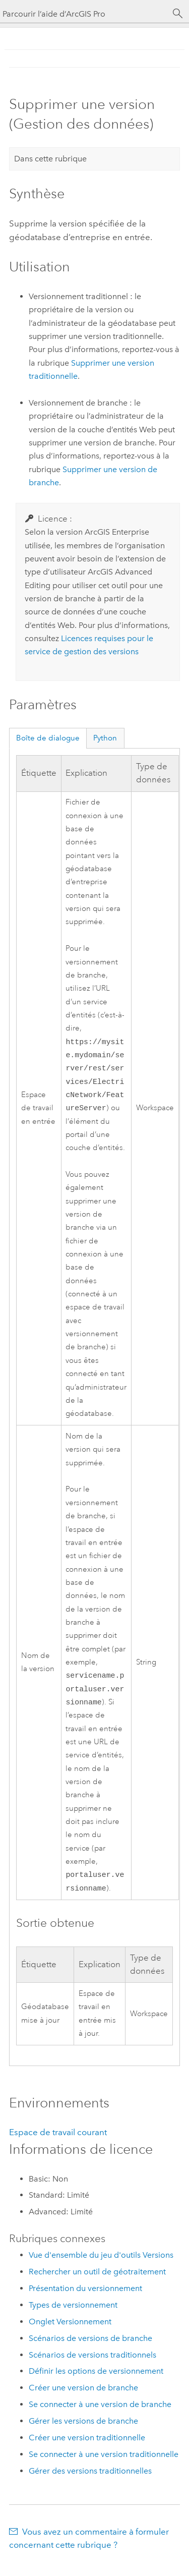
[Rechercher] (178, 14)
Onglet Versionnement (70, 2332)
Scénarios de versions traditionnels (92, 2366)
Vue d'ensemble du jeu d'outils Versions (101, 2266)
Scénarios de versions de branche (90, 2349)
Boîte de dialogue (48, 737)
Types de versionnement (73, 2316)
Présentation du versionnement (85, 2299)
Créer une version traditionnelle (87, 2448)
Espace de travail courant (58, 2143)
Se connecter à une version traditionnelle (103, 2465)
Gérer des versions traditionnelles (90, 2482)
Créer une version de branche (83, 2398)
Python (105, 737)
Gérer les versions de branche (83, 2432)
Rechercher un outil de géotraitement (97, 2282)
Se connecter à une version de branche (100, 2415)
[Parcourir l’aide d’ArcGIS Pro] (84, 14)
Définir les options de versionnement (96, 2382)
